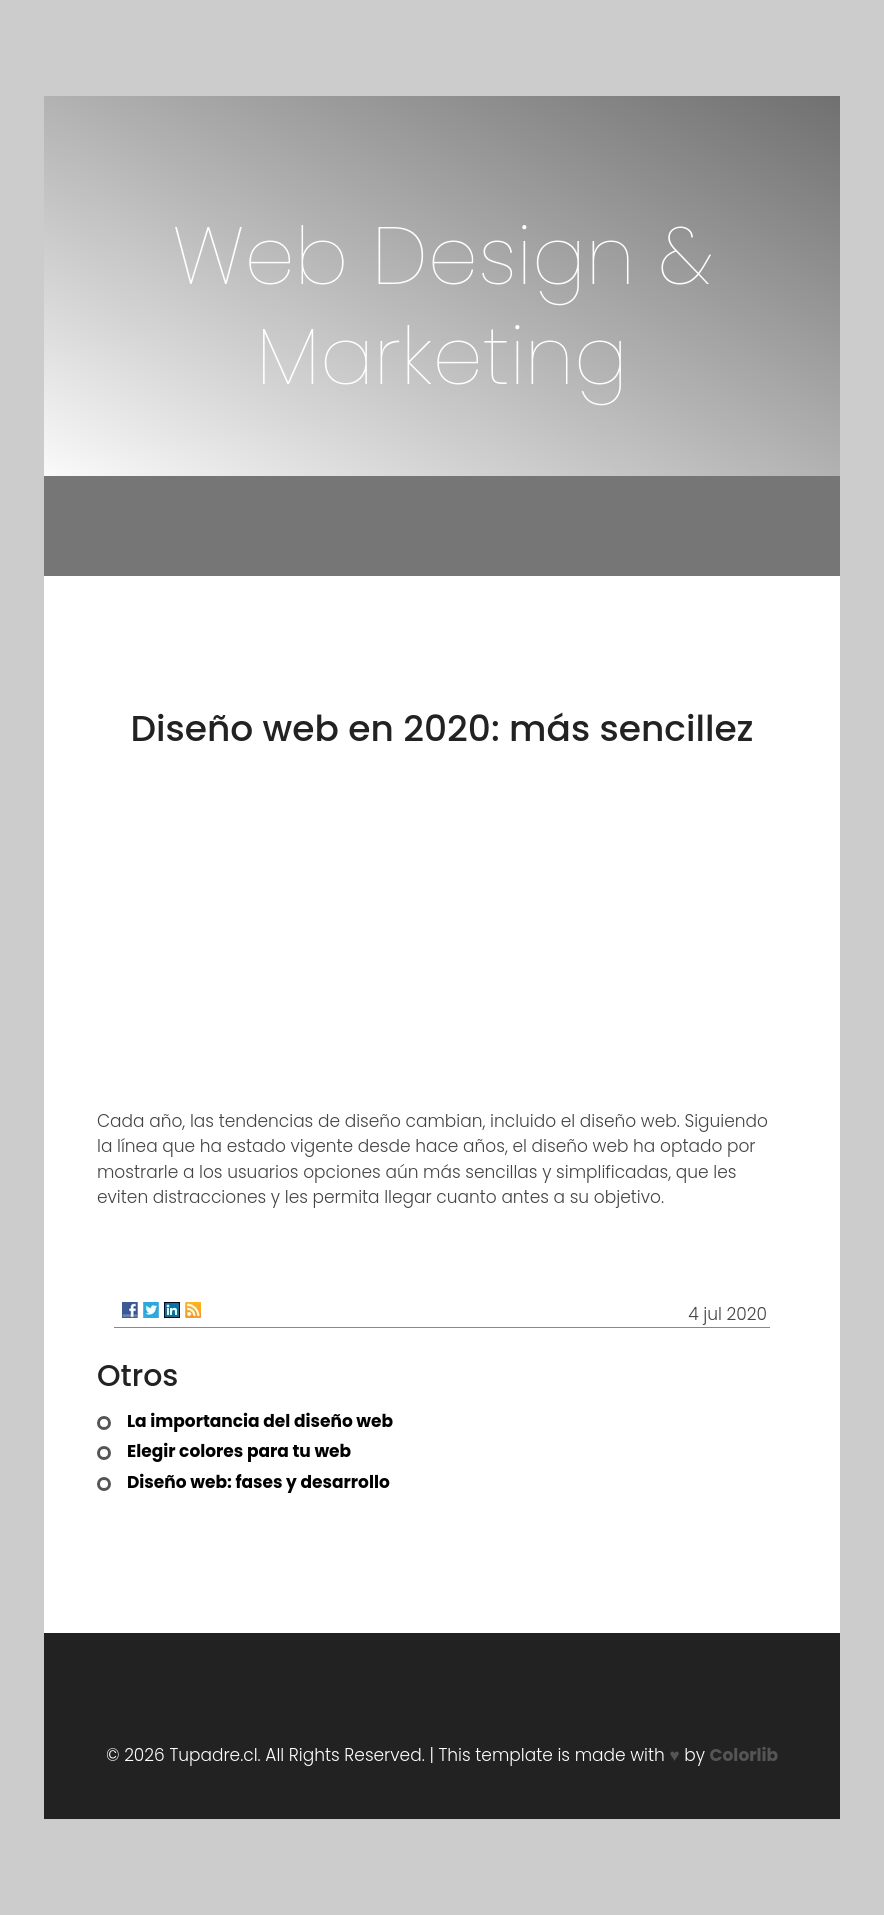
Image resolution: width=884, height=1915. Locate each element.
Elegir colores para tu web (239, 1451)
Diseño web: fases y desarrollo (258, 1482)
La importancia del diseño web (260, 1421)
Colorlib (744, 1755)
